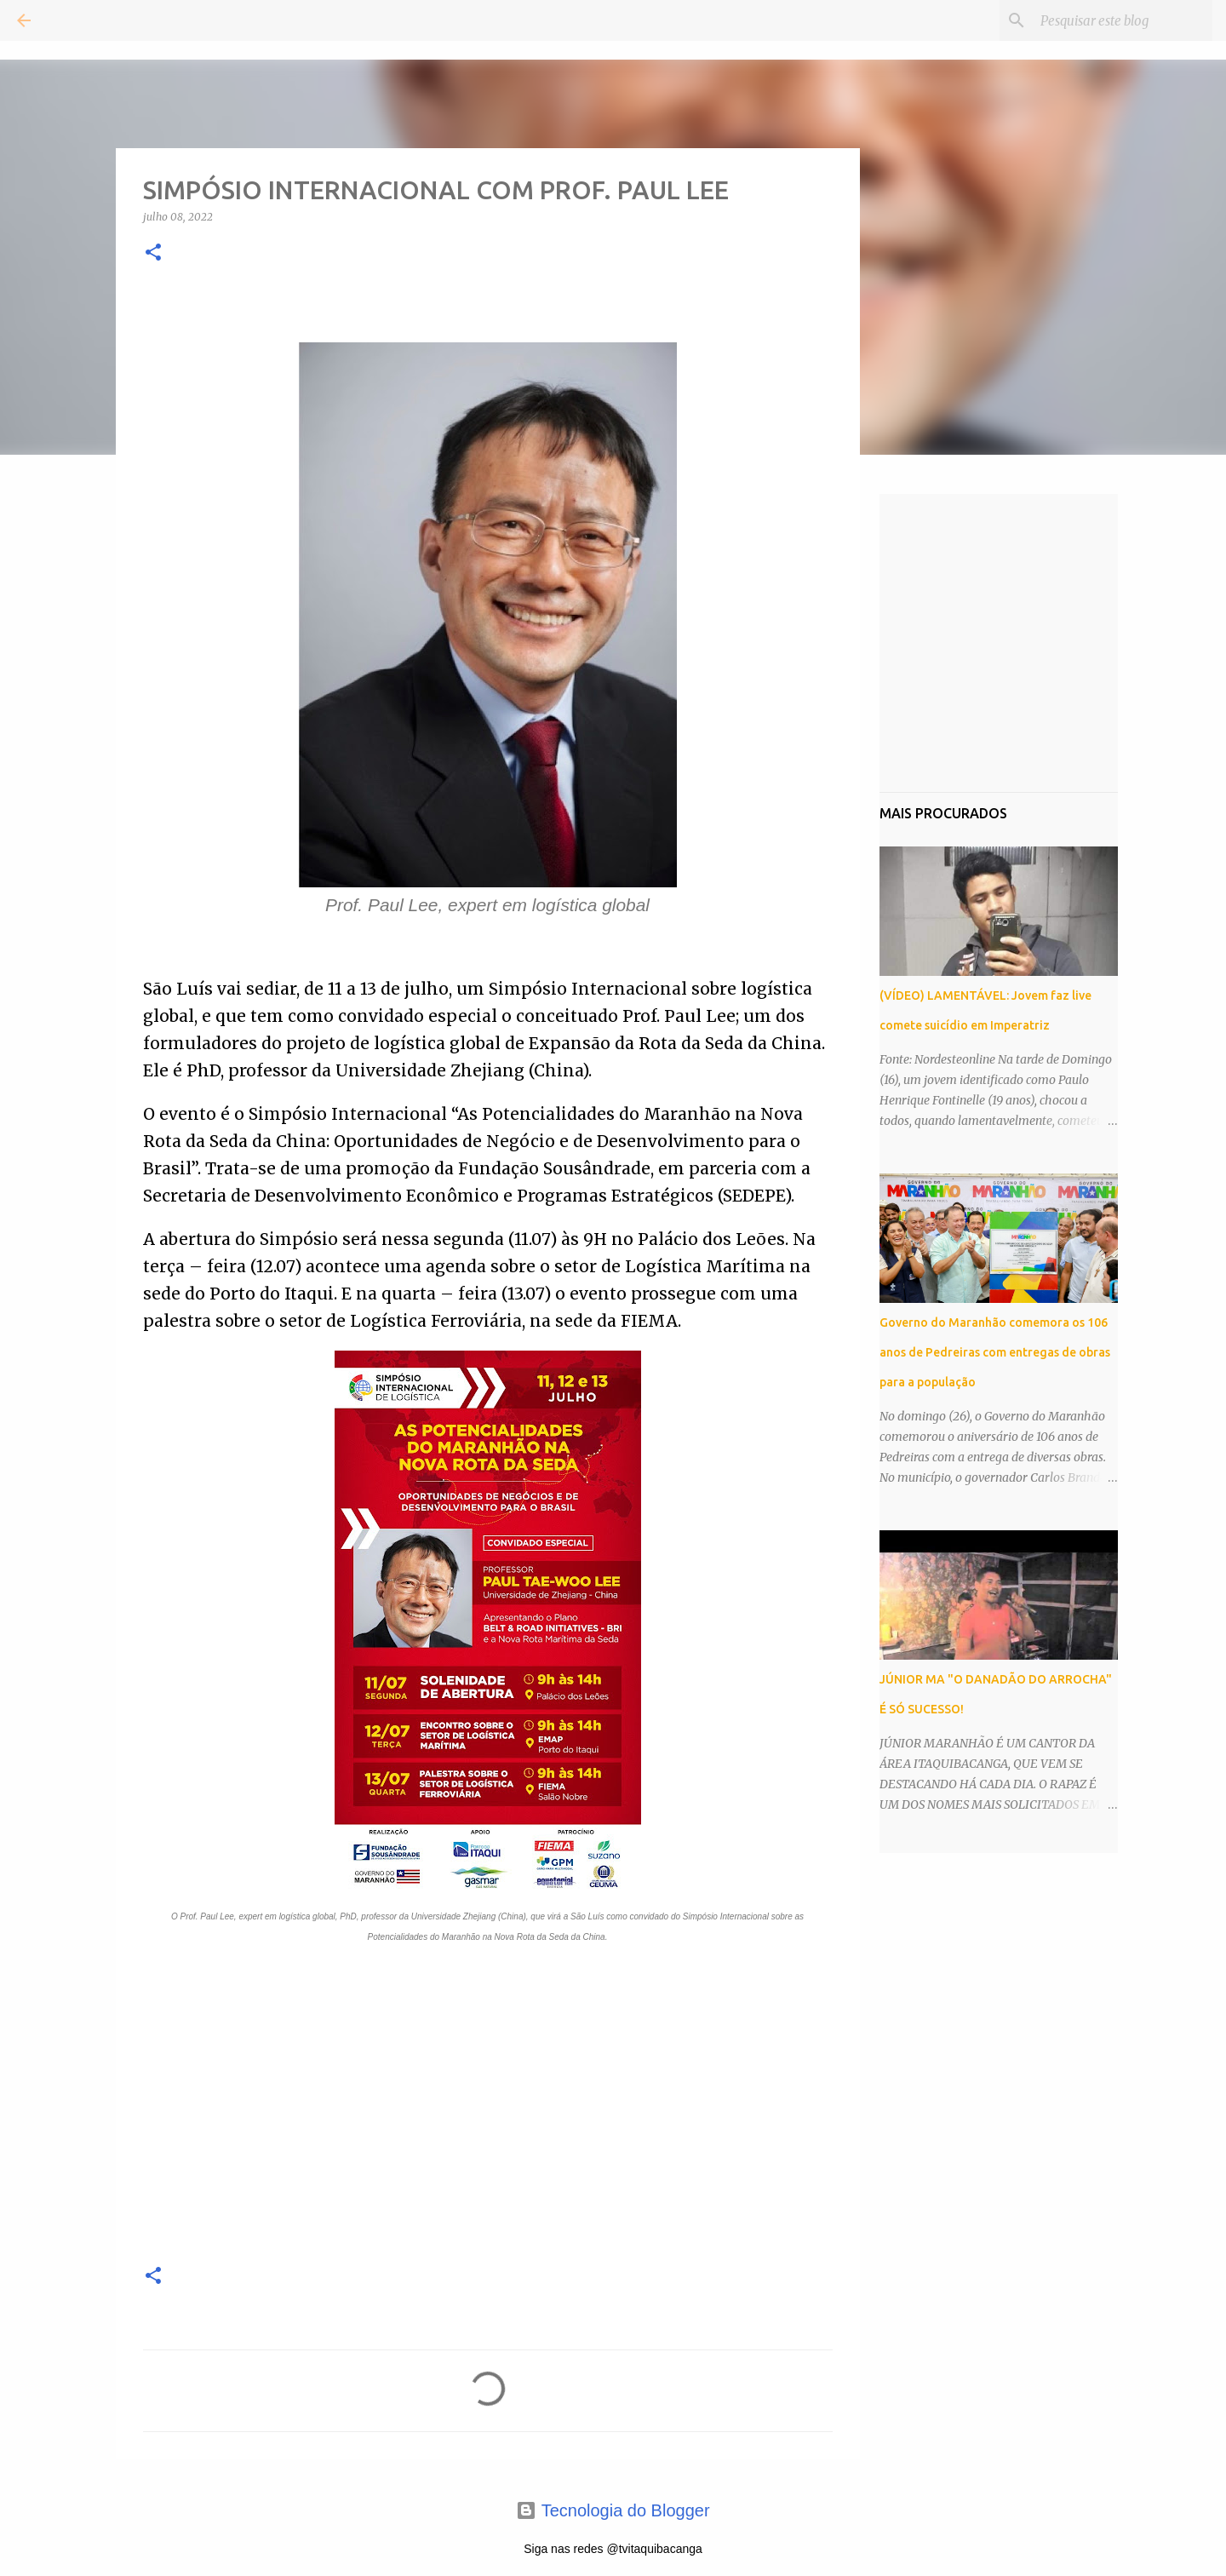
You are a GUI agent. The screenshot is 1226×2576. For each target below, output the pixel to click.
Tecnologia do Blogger (612, 2510)
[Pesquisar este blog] (1123, 20)
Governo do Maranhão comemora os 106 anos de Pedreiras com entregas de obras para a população (994, 1352)
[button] (153, 253)
